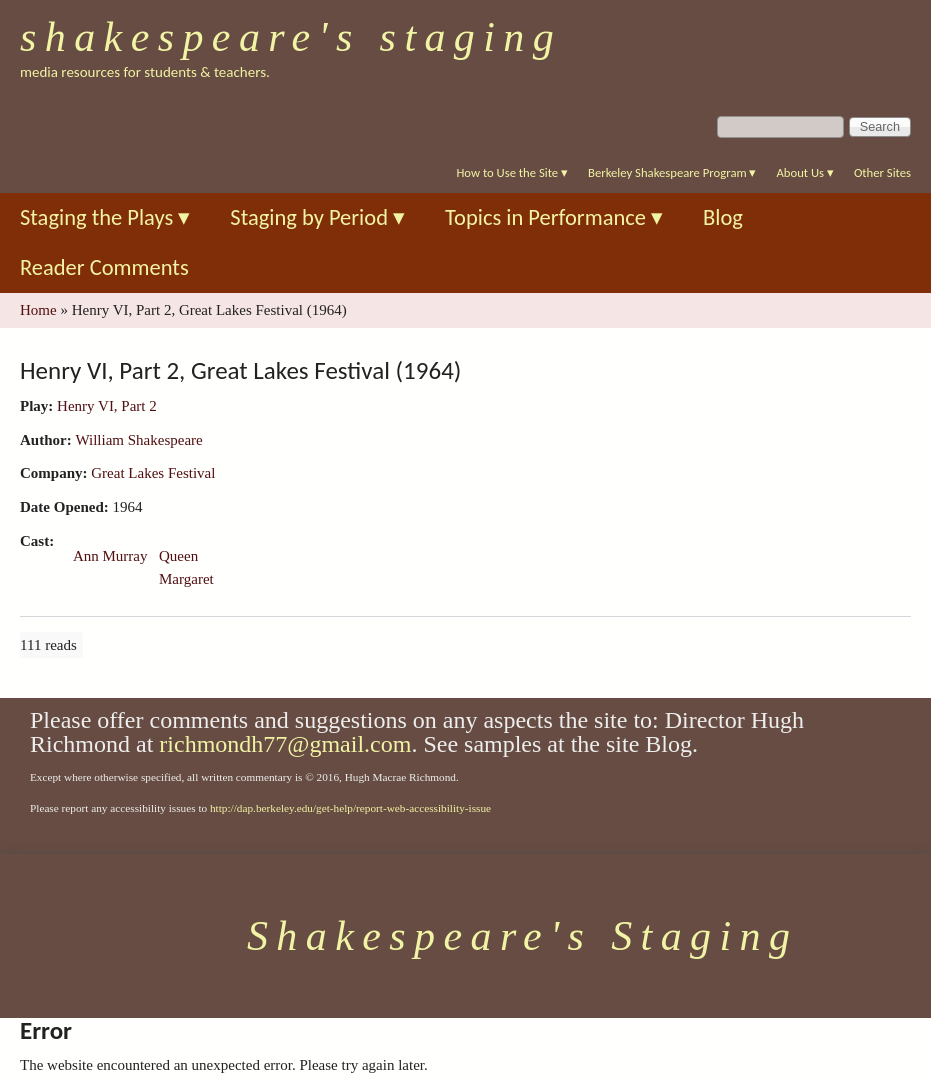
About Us (804, 172)
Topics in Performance (554, 217)
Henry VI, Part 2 (107, 406)
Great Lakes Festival (153, 473)
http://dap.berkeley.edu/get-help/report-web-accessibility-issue (350, 808)
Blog (723, 217)
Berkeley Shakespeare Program (672, 172)
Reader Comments (104, 267)
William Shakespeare (138, 440)
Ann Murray (110, 556)
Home (38, 310)
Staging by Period (317, 217)
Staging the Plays (105, 217)
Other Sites (882, 172)
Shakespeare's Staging (291, 37)
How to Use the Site (512, 172)
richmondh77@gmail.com (285, 744)
